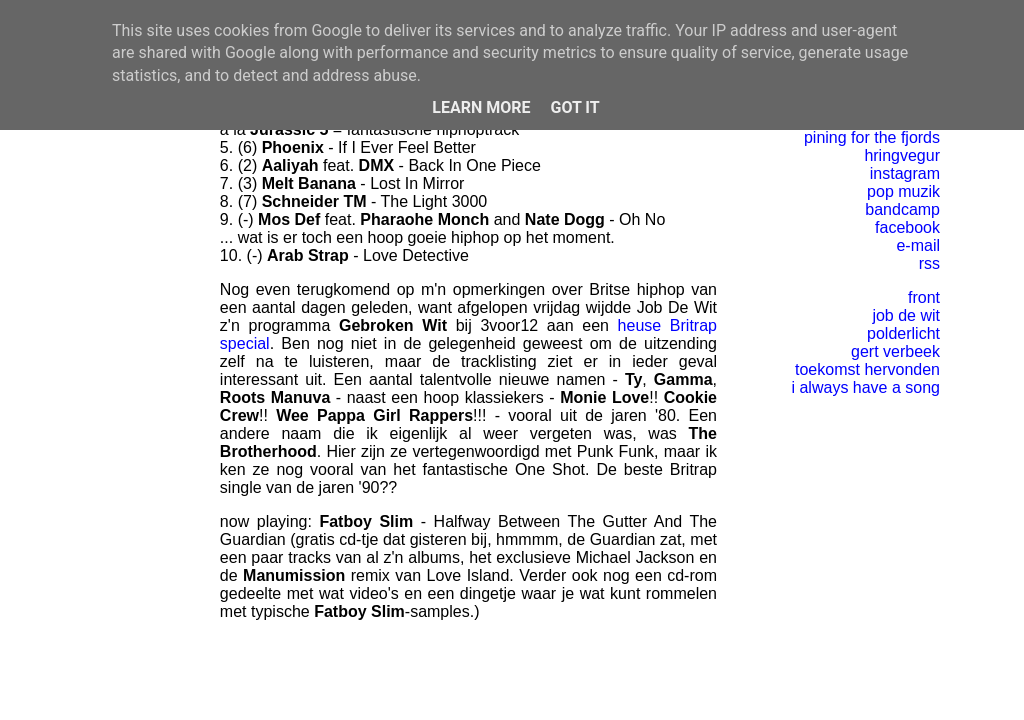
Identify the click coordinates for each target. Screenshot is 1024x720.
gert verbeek (895, 351)
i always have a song (865, 387)
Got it (574, 107)
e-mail (918, 245)
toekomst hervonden (867, 369)
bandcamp (902, 209)
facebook (907, 227)
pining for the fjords (872, 137)
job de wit (906, 315)
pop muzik (903, 191)
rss (929, 263)
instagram (905, 173)
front (924, 297)
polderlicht (903, 333)
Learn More (481, 107)
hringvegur (902, 155)
